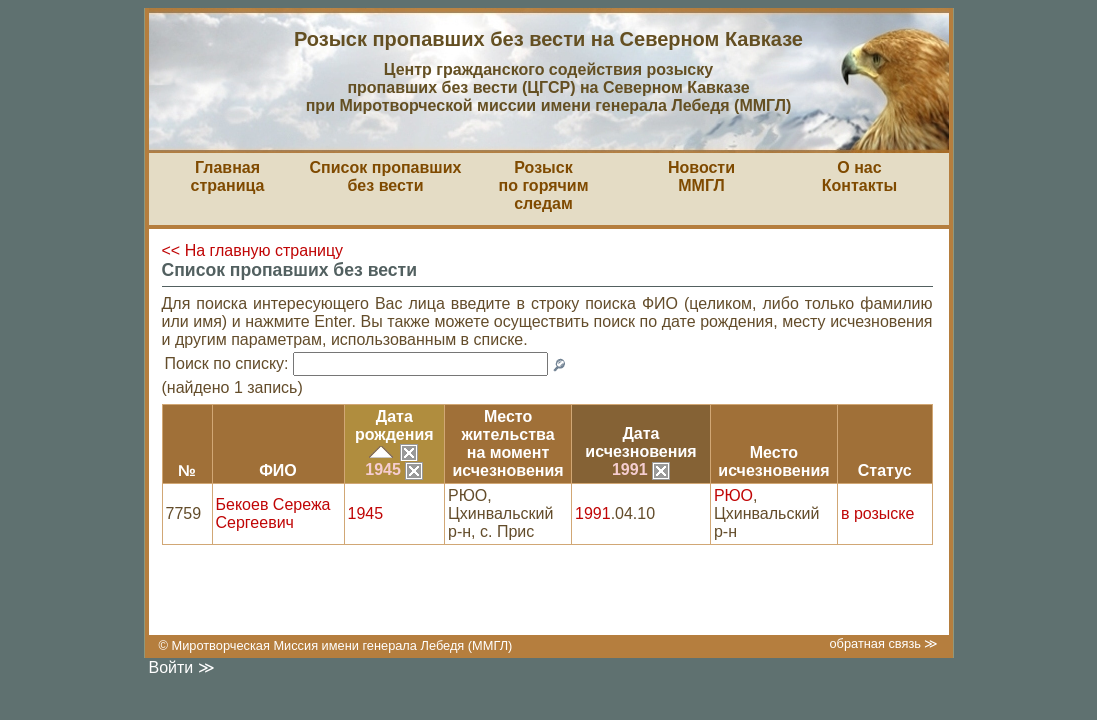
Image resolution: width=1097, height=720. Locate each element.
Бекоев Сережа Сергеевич (273, 513)
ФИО (278, 470)
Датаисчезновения (640, 442)
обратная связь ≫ (883, 643)
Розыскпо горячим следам (544, 185)
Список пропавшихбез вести (386, 176)
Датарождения (394, 425)
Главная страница (228, 176)
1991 (641, 469)
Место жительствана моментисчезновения (507, 443)
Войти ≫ (182, 667)
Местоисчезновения (773, 461)
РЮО (733, 495)
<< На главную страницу (253, 250)
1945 (394, 469)
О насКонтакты (859, 176)
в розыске (877, 513)
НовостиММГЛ (701, 176)
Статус (885, 470)
